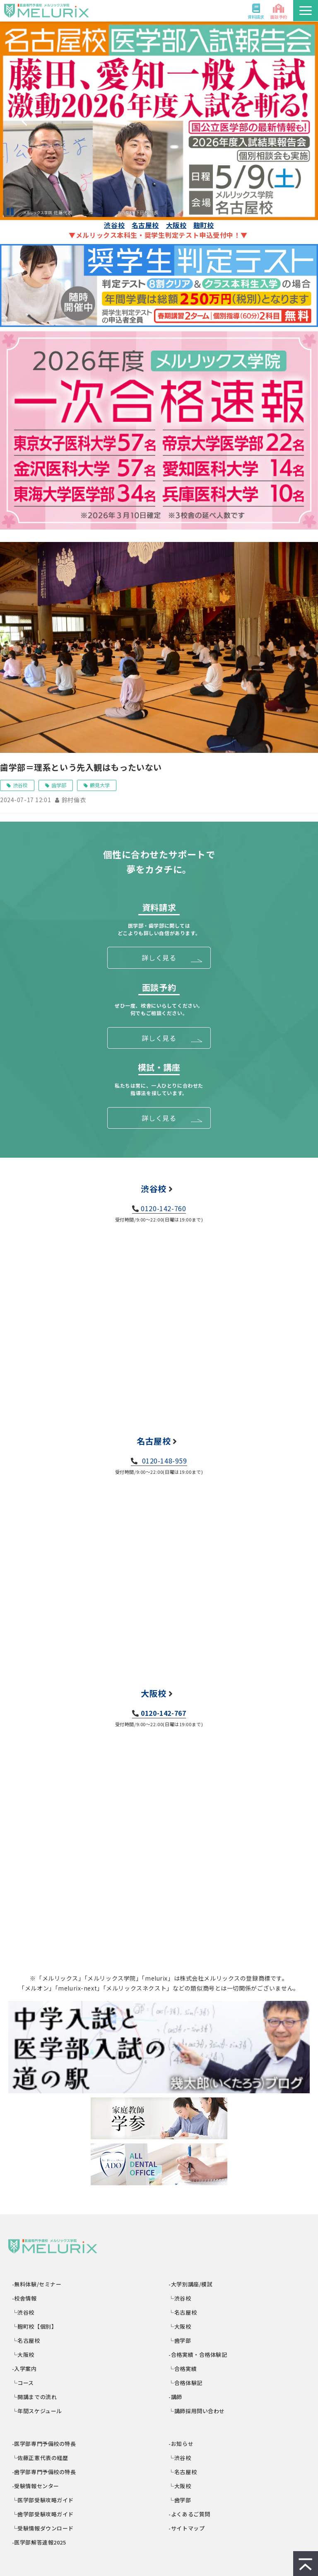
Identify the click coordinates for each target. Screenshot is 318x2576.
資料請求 (256, 17)
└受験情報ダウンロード (43, 2528)
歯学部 (58, 785)
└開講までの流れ (34, 2397)
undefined (24, 120)
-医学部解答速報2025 (39, 2542)
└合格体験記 (185, 2383)
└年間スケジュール (37, 2411)
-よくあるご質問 (189, 2514)
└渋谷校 (23, 2312)
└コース (23, 2383)
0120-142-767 (163, 1713)
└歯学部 (180, 2340)
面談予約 (278, 17)
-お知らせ (181, 2444)
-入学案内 (24, 2369)
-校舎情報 (24, 2298)
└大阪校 (23, 2354)
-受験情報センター (35, 2486)
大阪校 (176, 225)
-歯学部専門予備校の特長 (44, 2472)
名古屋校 (145, 225)
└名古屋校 (26, 2340)
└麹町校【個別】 (34, 2326)
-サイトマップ (187, 2528)
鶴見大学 (100, 785)
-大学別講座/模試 (191, 2284)
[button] (305, 10)
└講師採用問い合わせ (197, 2411)
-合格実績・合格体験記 (198, 2354)
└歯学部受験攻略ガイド (43, 2514)
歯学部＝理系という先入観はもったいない (81, 767)
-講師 (175, 2397)
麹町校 (203, 225)
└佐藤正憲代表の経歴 (40, 2458)
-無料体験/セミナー (36, 2284)
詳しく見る (159, 958)
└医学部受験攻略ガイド (43, 2500)
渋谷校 (114, 225)
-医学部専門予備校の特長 (44, 2444)
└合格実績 (183, 2369)
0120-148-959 (163, 1461)
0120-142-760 (163, 1208)
